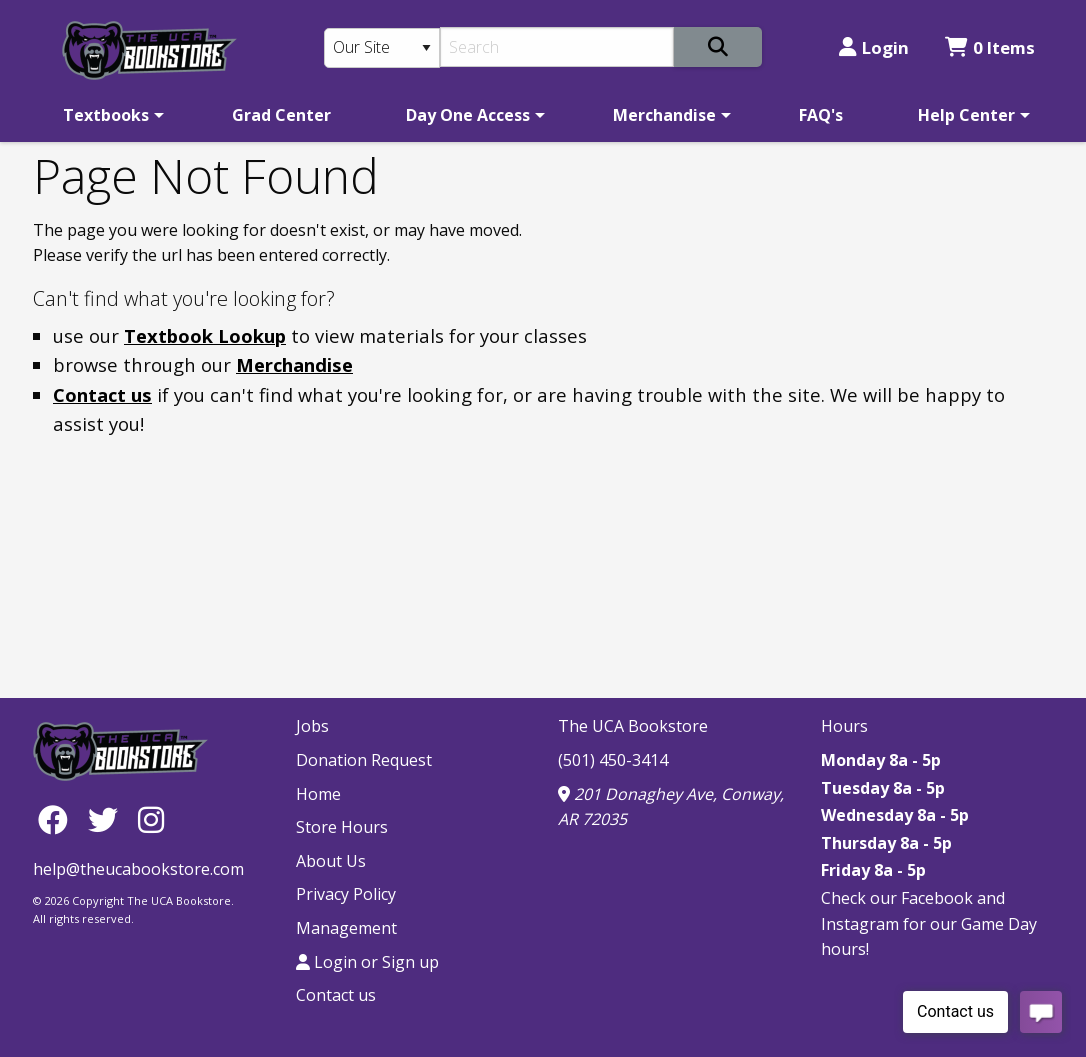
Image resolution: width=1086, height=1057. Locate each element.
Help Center (966, 115)
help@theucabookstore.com (138, 869)
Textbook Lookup (205, 335)
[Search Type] (382, 48)
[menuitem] (110, 115)
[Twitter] (108, 818)
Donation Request (364, 760)
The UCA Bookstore (633, 726)
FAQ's (821, 115)
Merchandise (664, 115)
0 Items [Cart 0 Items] (990, 47)
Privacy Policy (346, 894)
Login (874, 47)
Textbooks (106, 115)
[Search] (557, 47)
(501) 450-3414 (613, 760)
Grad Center (281, 115)
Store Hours (342, 827)
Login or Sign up (367, 962)
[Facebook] (58, 818)
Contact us (102, 394)
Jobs (312, 726)
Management (346, 928)
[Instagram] (151, 818)
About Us (331, 861)
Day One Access (468, 115)
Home (318, 794)
